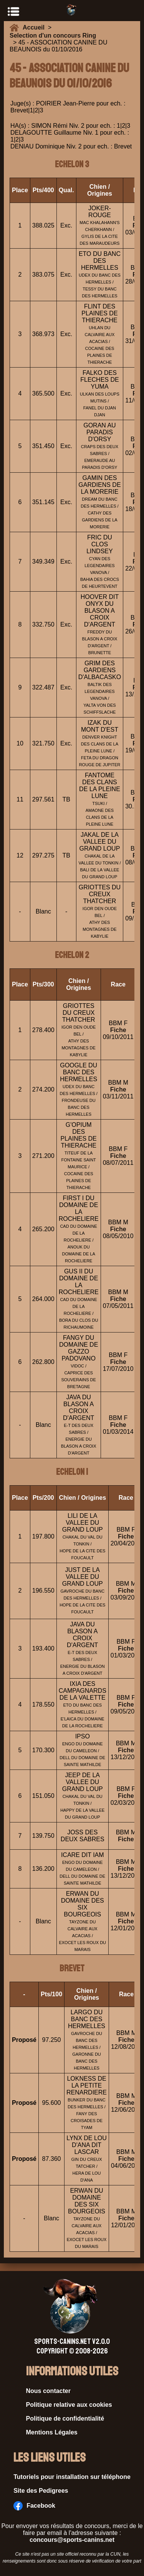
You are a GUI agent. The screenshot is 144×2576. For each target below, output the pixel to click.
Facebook (34, 2505)
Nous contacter (48, 2391)
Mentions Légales (52, 2432)
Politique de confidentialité (65, 2418)
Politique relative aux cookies (69, 2404)
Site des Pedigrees (40, 2490)
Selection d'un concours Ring (53, 35)
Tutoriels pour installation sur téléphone (72, 2477)
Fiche (118, 1030)
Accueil (35, 27)
